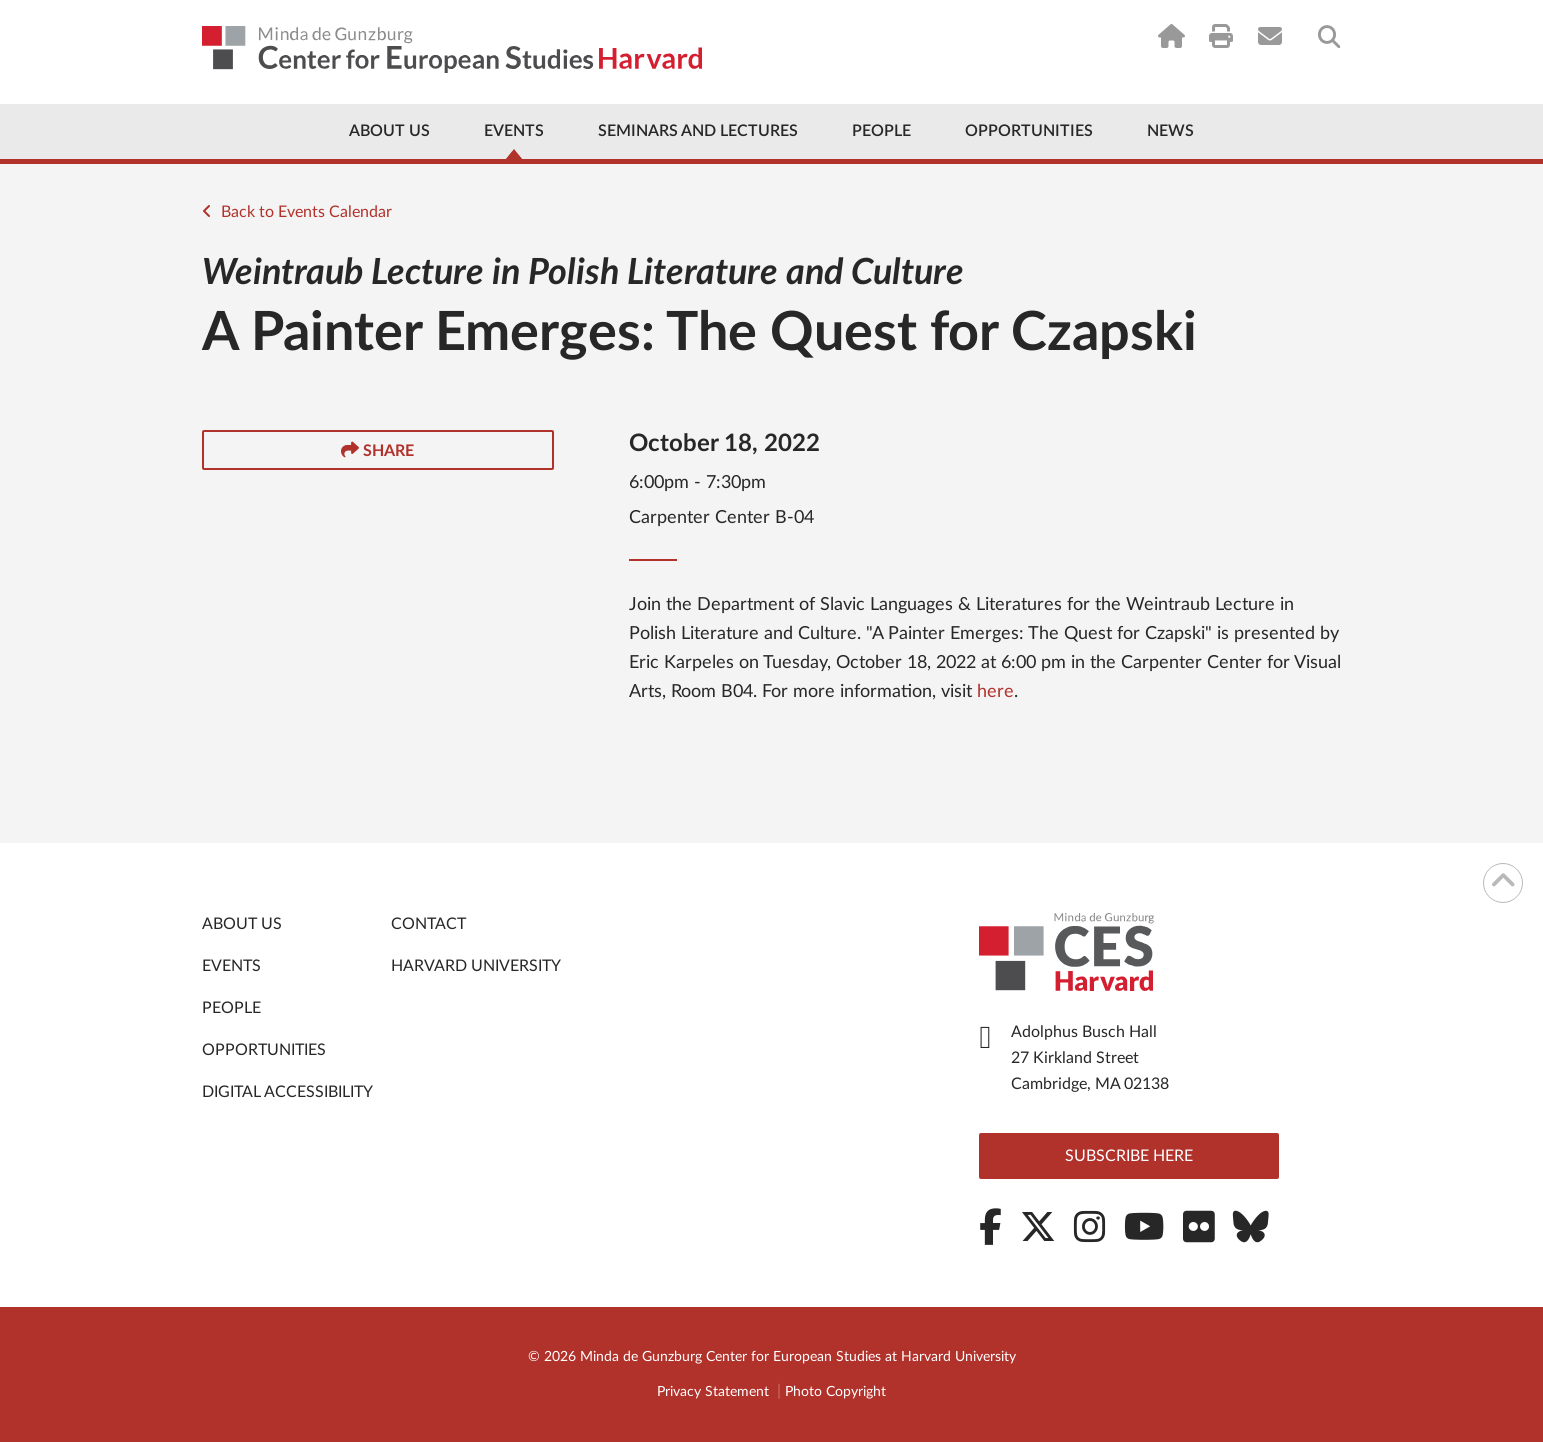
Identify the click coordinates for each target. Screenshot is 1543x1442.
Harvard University (476, 966)
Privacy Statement (713, 1392)
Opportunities (1029, 131)
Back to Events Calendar (297, 212)
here (995, 692)
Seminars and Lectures (698, 131)
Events (514, 131)
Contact (428, 924)
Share (377, 450)
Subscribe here (1129, 1156)
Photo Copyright (835, 1392)
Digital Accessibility (287, 1092)
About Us (389, 131)
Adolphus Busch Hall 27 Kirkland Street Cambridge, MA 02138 (1090, 1058)
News (1170, 131)
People (881, 131)
